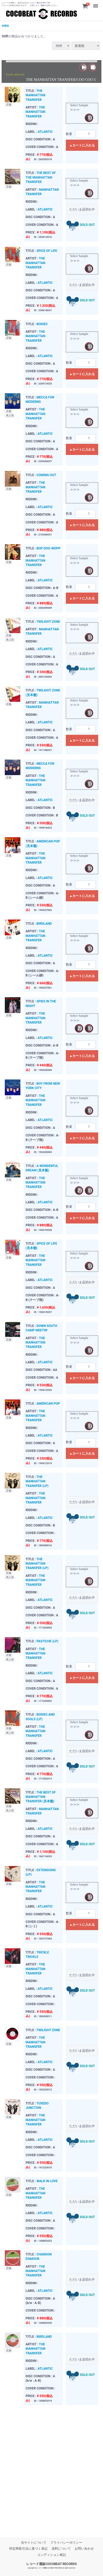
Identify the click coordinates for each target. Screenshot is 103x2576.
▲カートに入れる (82, 145)
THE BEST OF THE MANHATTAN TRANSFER (41, 177)
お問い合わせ (84, 2549)
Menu (96, 4)
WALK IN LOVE (47, 2181)
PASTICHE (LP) (47, 1641)
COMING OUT (46, 475)
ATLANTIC (45, 131)
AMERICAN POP (48, 1403)
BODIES (41, 324)
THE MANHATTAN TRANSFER (35, 95)
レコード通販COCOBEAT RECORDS (51, 2564)
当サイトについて (33, 2542)
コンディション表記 (51, 2555)
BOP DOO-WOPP (48, 548)
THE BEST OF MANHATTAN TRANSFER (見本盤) (41, 1796)
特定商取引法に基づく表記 (28, 2549)
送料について (61, 2549)
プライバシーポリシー (66, 2542)
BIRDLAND (44, 924)
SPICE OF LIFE (46, 251)
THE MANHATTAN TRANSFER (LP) (37, 1481)
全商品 (5, 25)
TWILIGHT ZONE (48, 622)
